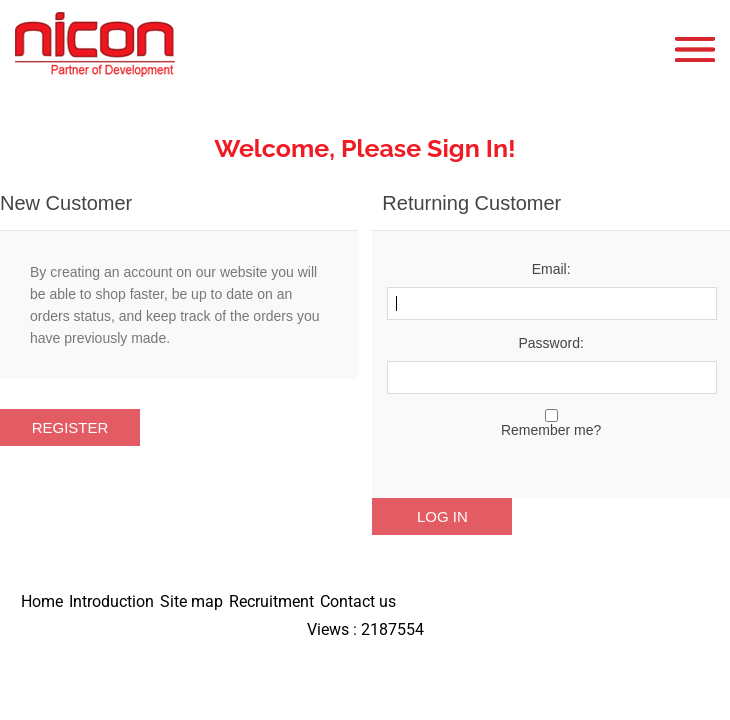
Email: (551, 269)
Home (42, 601)
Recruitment (271, 601)
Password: (550, 343)
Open (700, 49)
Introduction (111, 601)
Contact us (358, 601)
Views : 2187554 (365, 629)
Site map (191, 601)
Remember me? (551, 430)
